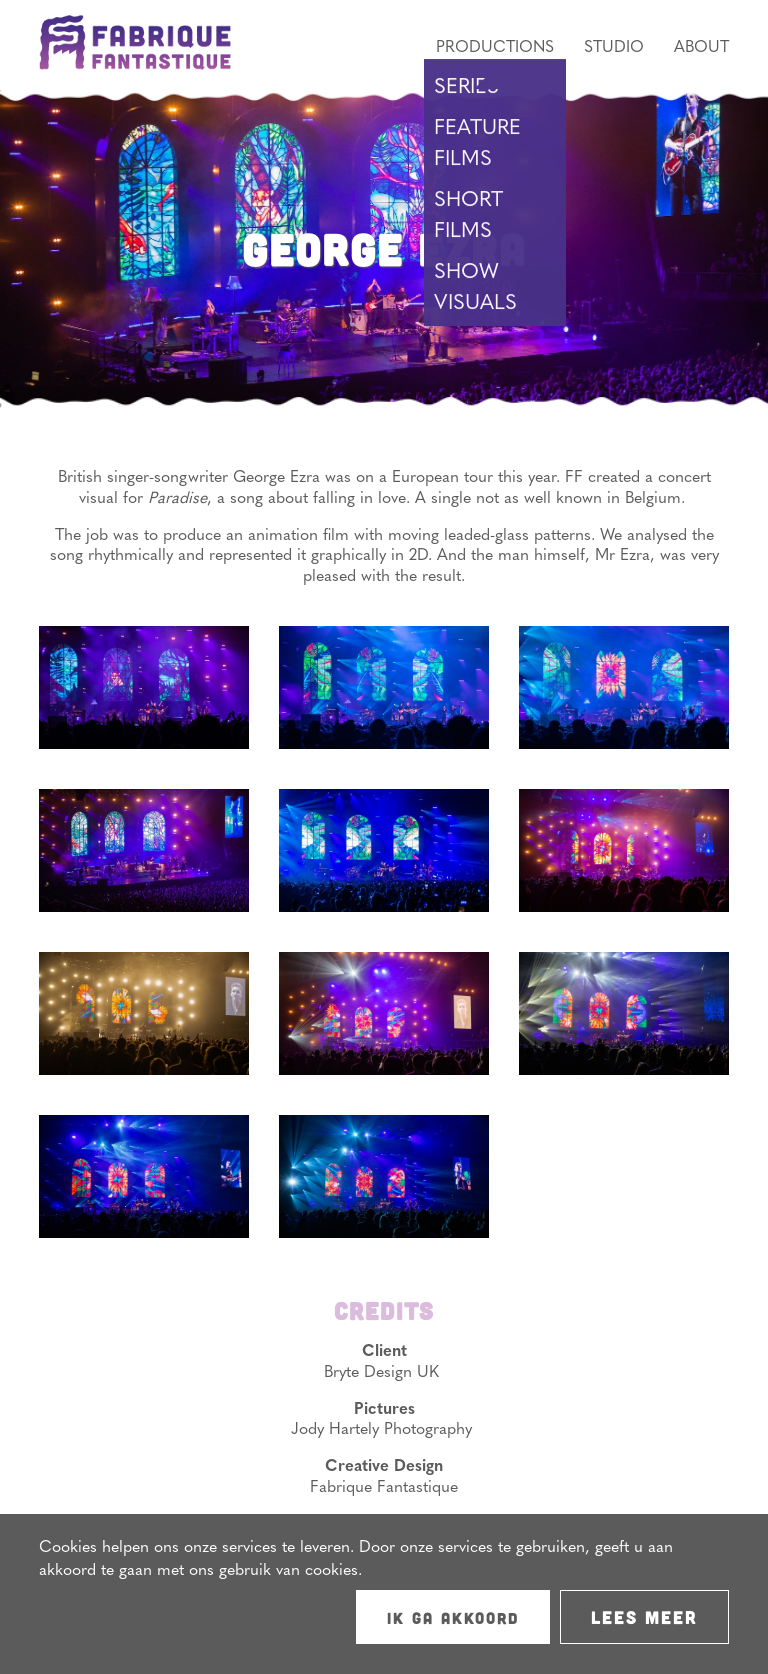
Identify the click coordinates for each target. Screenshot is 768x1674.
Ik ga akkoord (453, 1617)
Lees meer (644, 1617)
